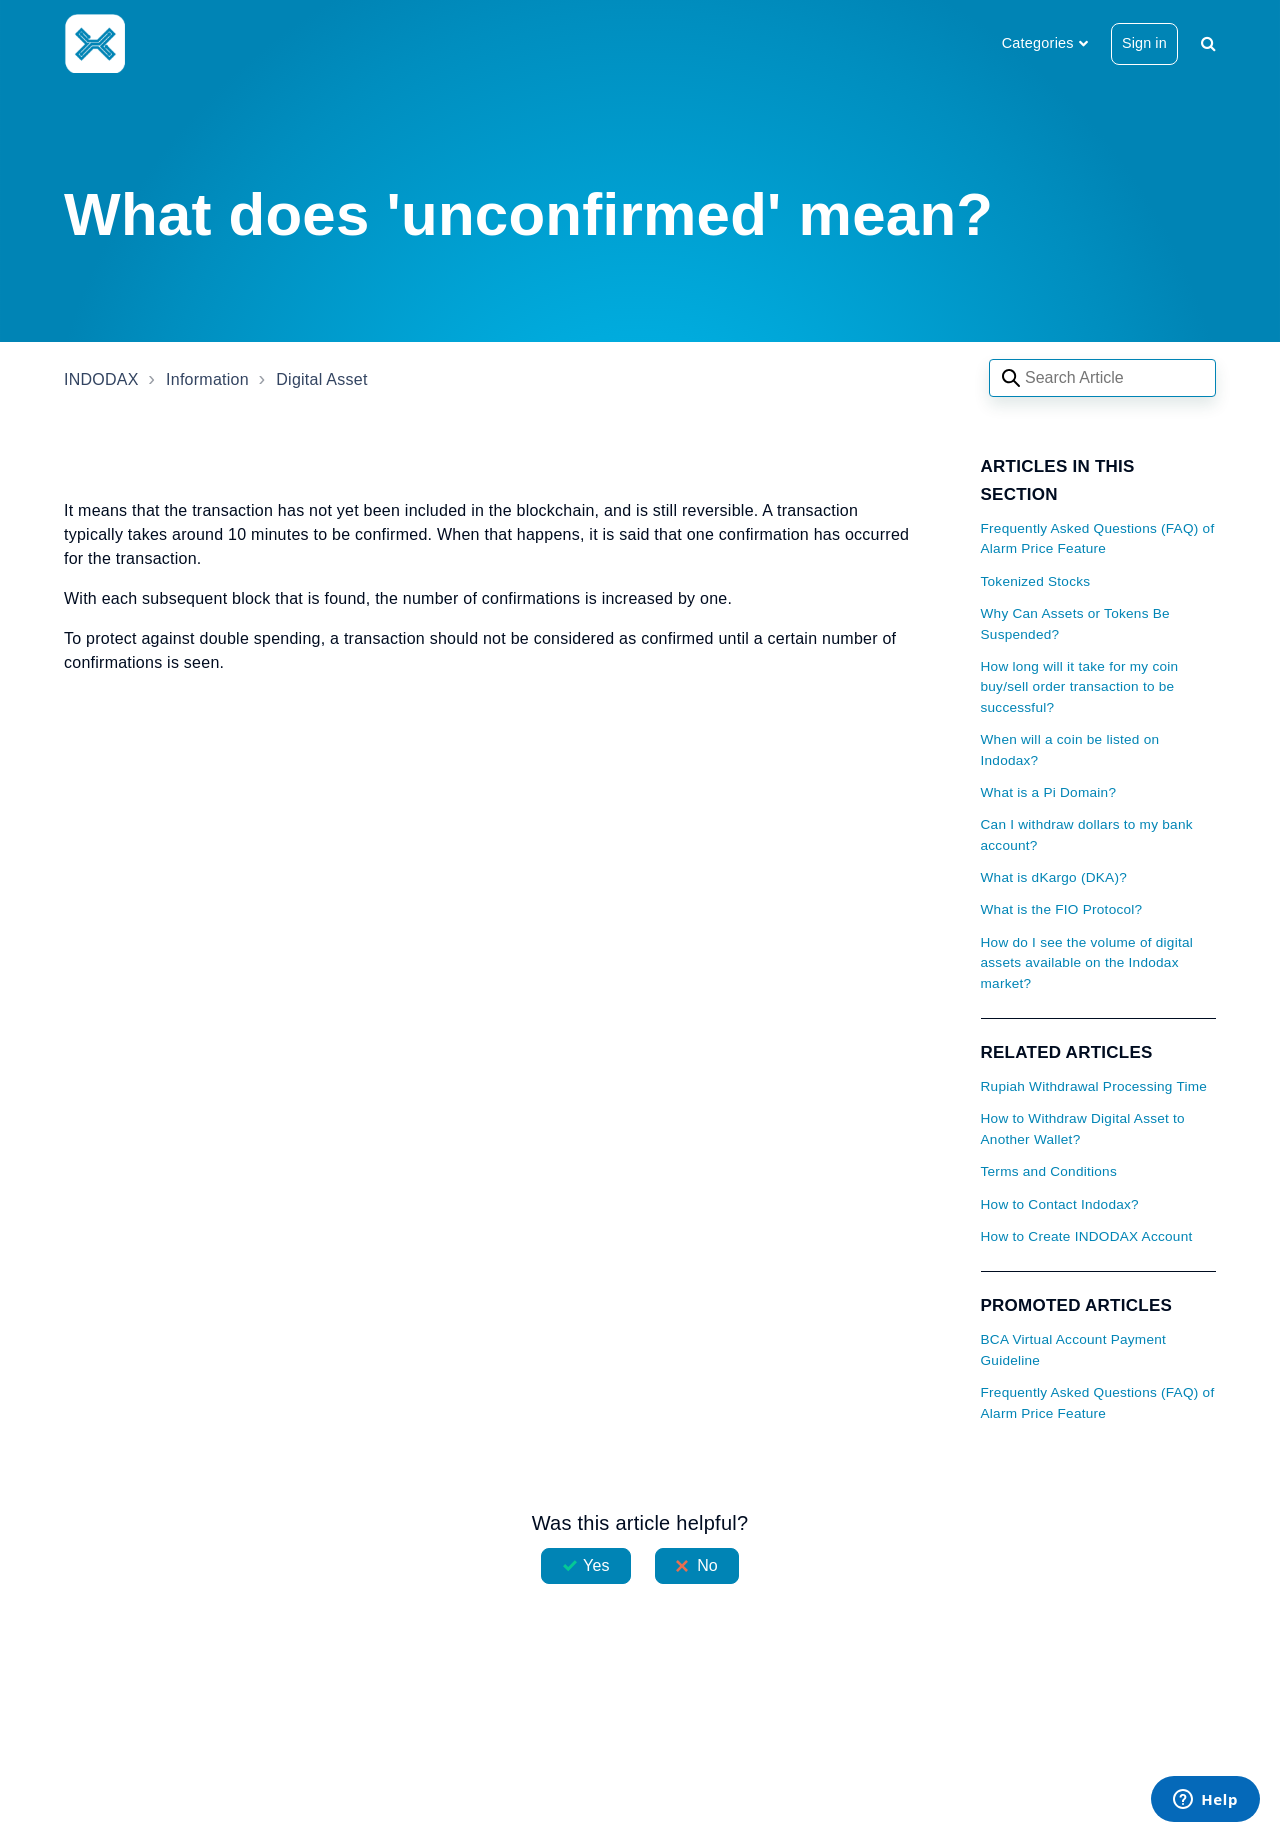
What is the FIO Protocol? (1062, 909)
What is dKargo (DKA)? (1054, 877)
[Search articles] (1102, 378)
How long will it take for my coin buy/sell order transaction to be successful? (1080, 687)
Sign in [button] (1144, 43)
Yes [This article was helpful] (596, 1565)
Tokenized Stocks (1036, 581)
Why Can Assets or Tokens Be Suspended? (1075, 623)
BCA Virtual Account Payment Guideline (1074, 1349)
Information (207, 379)
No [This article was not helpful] (707, 1565)
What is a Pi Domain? (1049, 792)
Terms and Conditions (1049, 1171)
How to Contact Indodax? (1060, 1204)
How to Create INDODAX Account (1087, 1236)
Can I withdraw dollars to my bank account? (1087, 834)
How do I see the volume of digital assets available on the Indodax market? (1087, 963)
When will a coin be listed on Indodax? (1070, 749)
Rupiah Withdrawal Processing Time (1094, 1086)
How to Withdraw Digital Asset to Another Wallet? (1083, 1128)
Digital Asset (321, 379)
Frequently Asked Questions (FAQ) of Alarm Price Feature (1098, 538)
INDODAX (101, 379)
